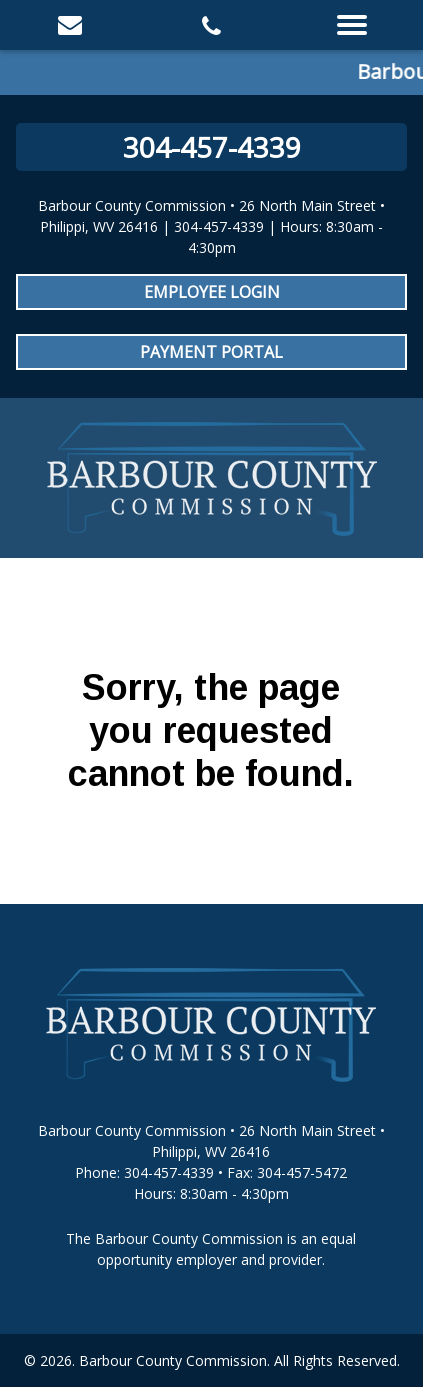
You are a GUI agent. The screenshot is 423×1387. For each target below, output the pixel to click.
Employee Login (212, 292)
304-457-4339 (212, 147)
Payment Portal (211, 352)
